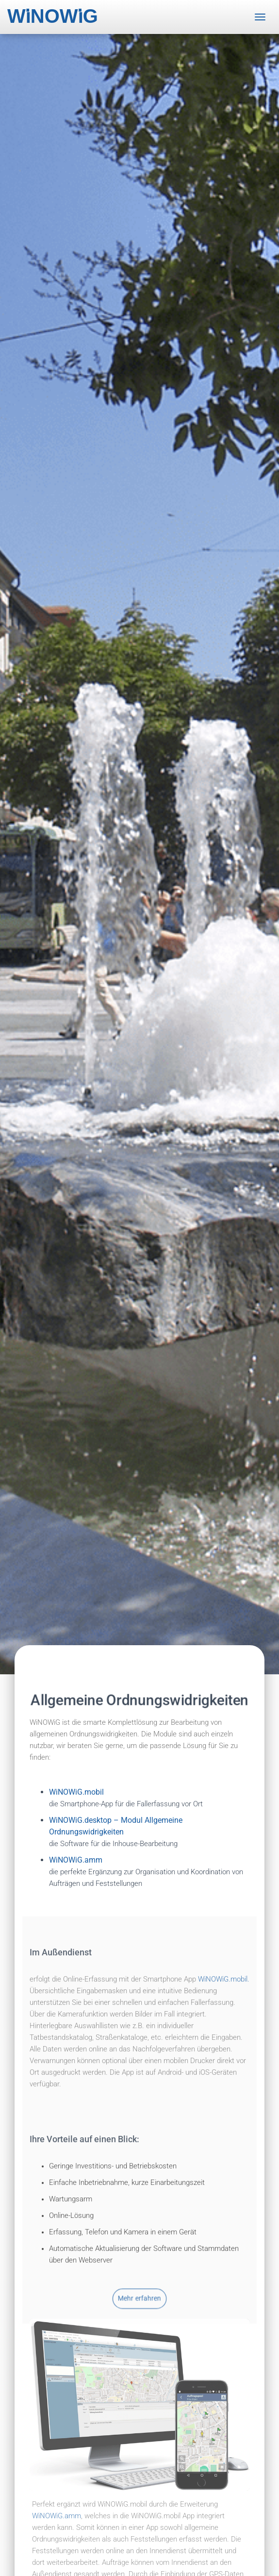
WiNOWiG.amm (56, 2515)
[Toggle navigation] (260, 17)
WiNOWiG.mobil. (223, 2043)
